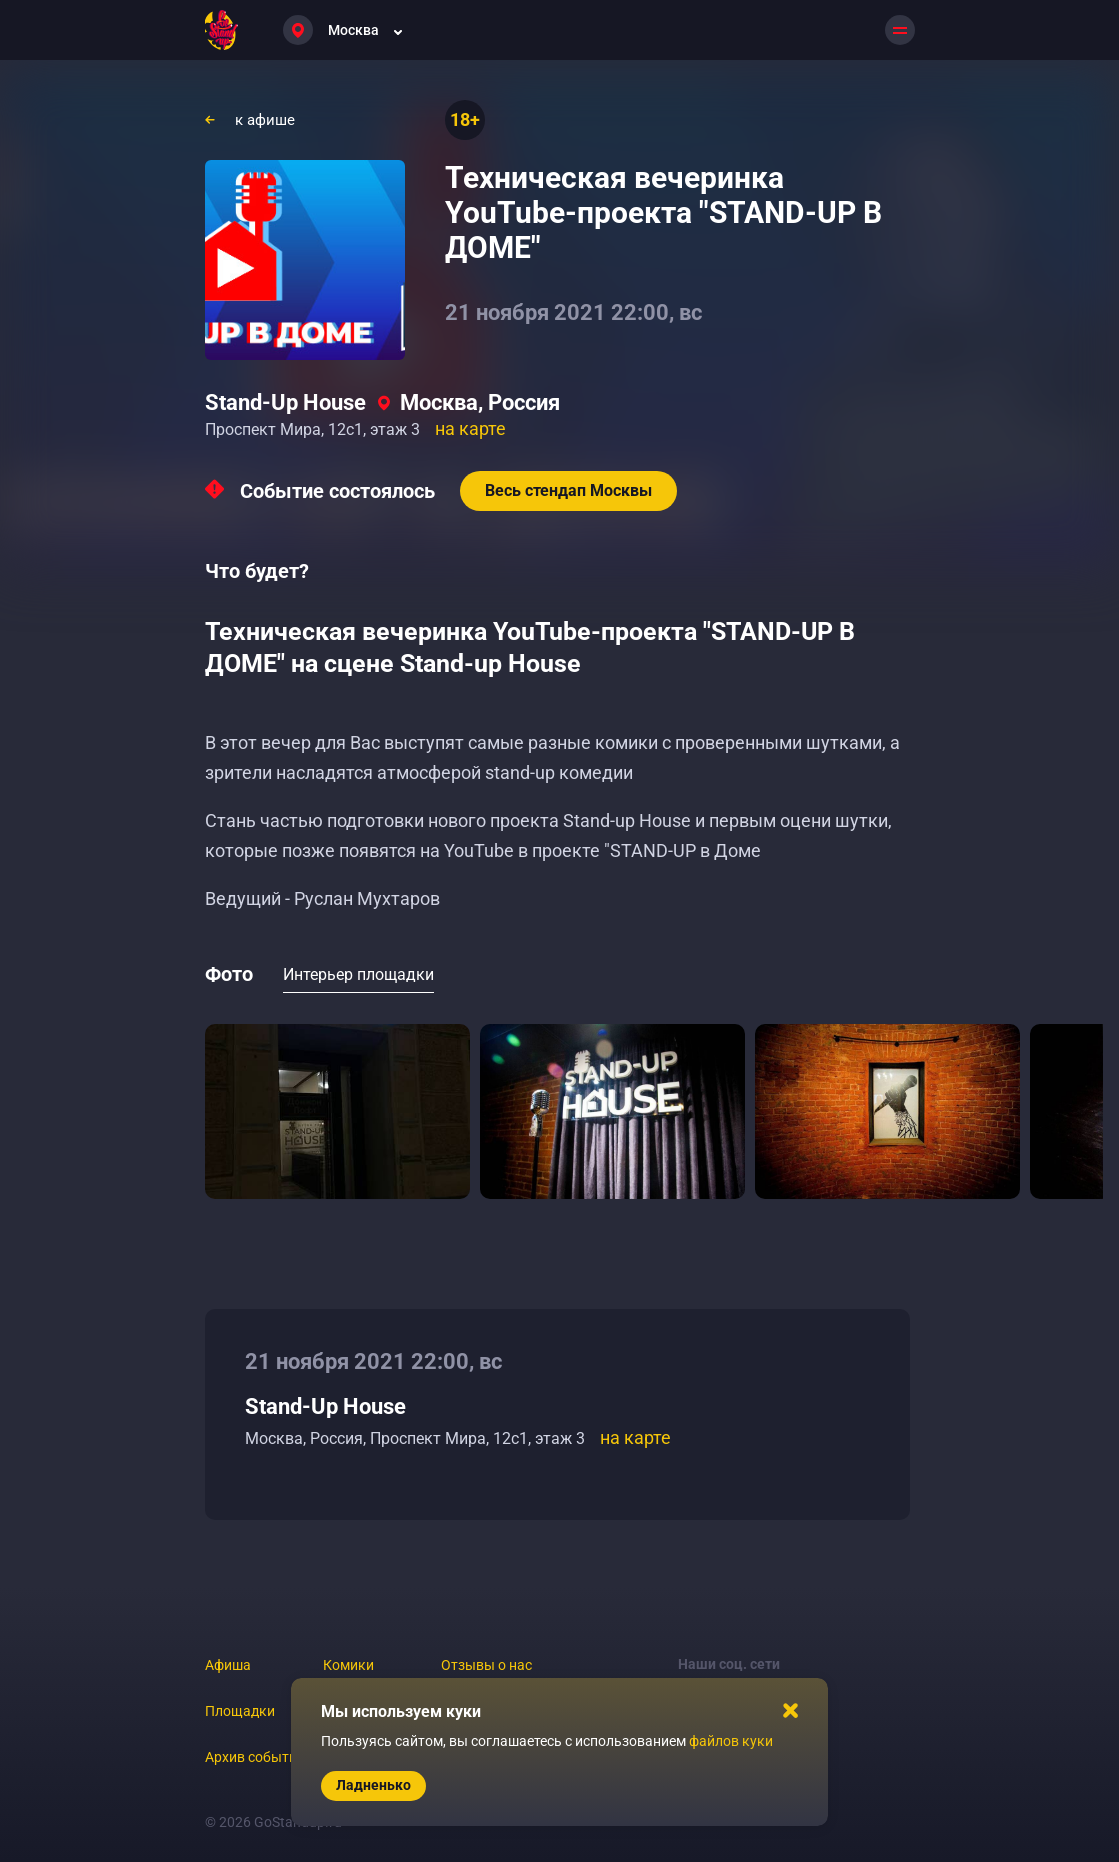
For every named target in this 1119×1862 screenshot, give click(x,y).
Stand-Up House (285, 402)
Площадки (240, 1711)
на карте (470, 428)
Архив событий (255, 1757)
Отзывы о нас (486, 1665)
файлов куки (731, 1741)
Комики (348, 1665)
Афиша (228, 1665)
